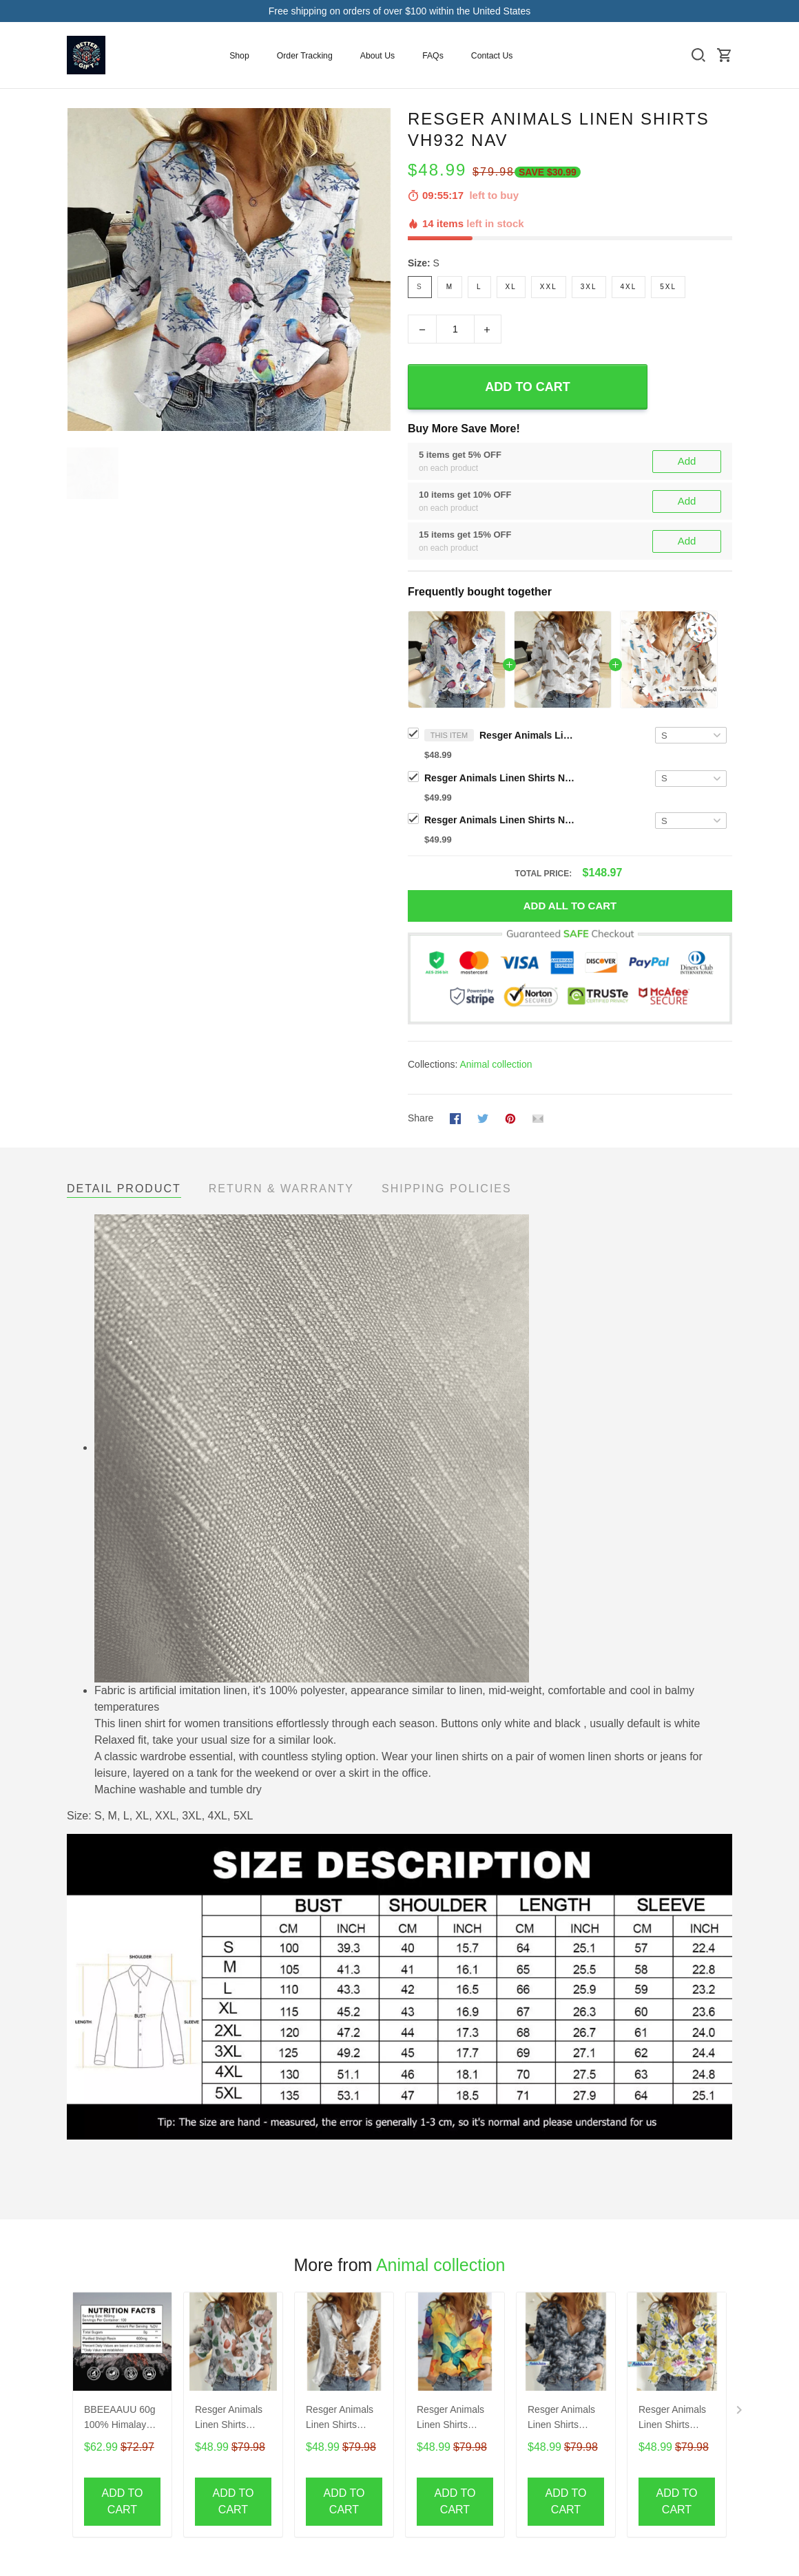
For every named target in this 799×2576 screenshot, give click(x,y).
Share (420, 1117)
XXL (548, 287)
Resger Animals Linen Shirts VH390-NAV (450, 2419)
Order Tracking (305, 56)
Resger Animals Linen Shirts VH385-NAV (228, 2419)
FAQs (433, 56)
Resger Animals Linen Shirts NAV (500, 777)
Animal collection (495, 1064)
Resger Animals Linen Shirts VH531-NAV (672, 2419)
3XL (589, 287)
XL (511, 287)
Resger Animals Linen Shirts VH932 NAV (527, 735)
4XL (629, 287)
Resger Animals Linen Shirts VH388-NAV (339, 2419)
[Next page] (740, 2413)
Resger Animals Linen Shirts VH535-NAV (561, 2419)
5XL (668, 287)
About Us (377, 56)
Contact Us (492, 56)
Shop (239, 56)
